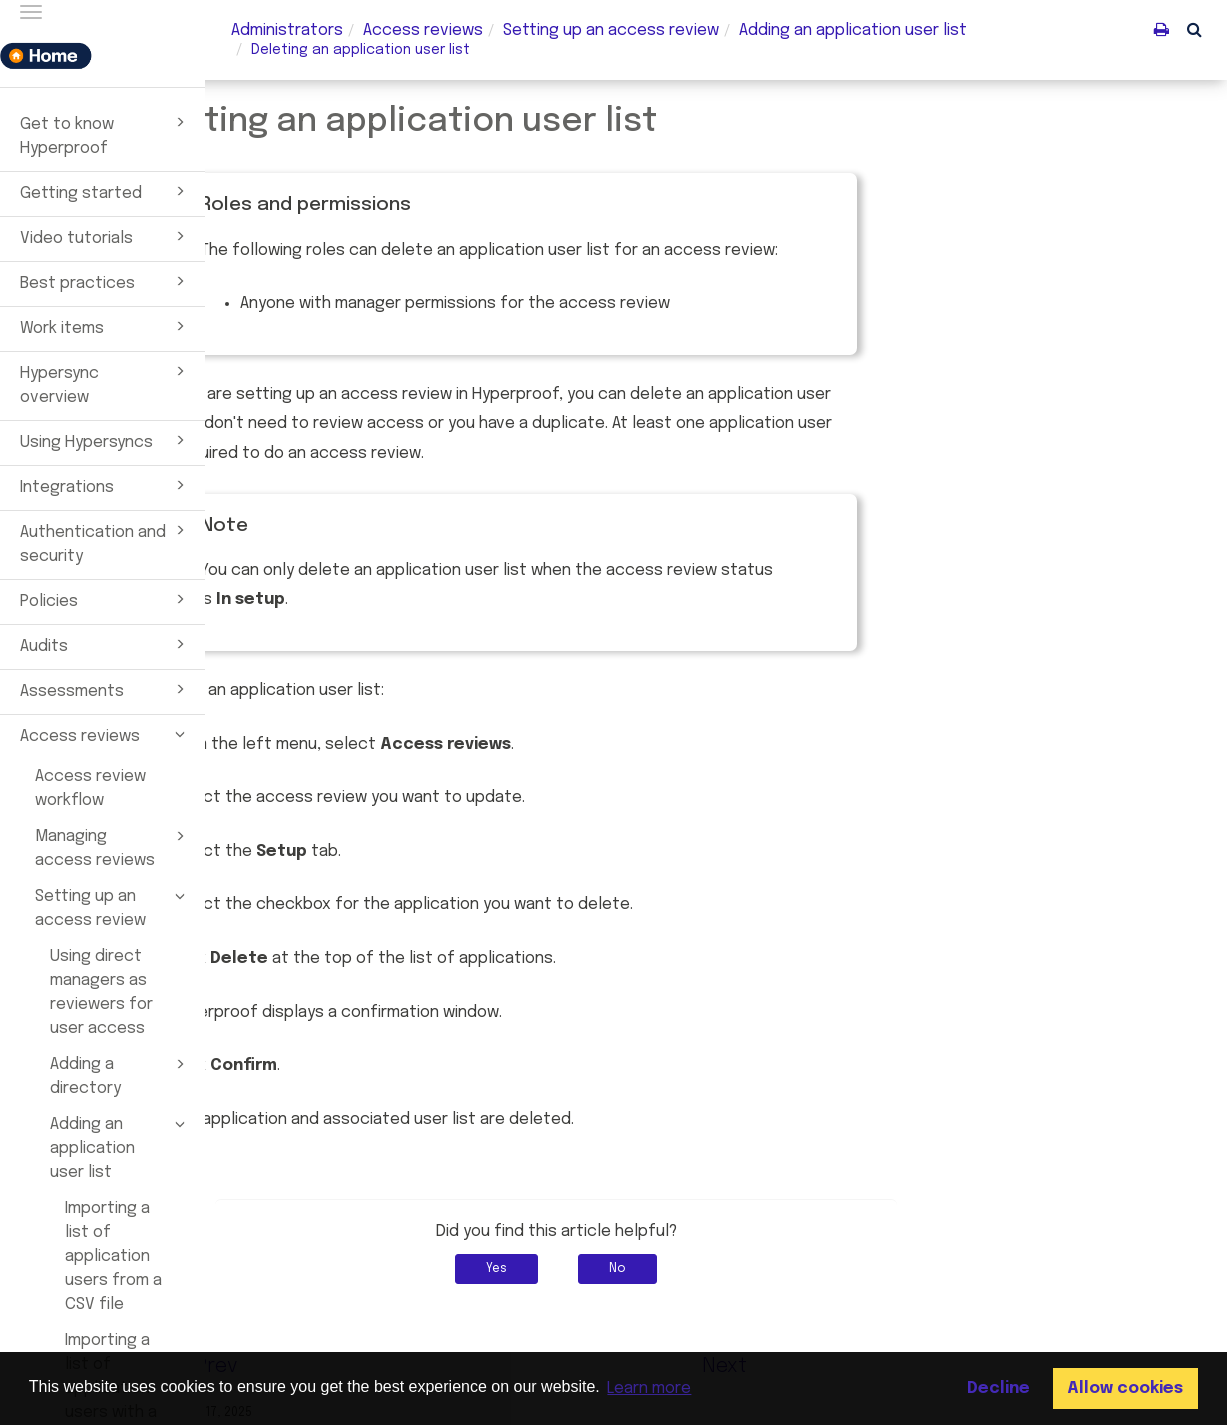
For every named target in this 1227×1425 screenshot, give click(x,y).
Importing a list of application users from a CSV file (113, 1256)
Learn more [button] (649, 1388)
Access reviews (105, 734)
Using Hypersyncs (105, 440)
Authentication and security (105, 542)
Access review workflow (90, 788)
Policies (105, 599)
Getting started (105, 191)
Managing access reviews (113, 847)
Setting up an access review (113, 907)
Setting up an (611, 30)
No (777, 1269)
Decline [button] (998, 1388)
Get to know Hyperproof (105, 134)
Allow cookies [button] (1125, 1388)
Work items (105, 326)
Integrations (105, 485)
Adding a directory (120, 1075)
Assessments (105, 689)
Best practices (105, 281)
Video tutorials (105, 236)
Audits (105, 644)
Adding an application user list (120, 1147)
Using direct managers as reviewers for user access (101, 992)
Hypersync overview (105, 383)
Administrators (287, 30)
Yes (656, 1269)
